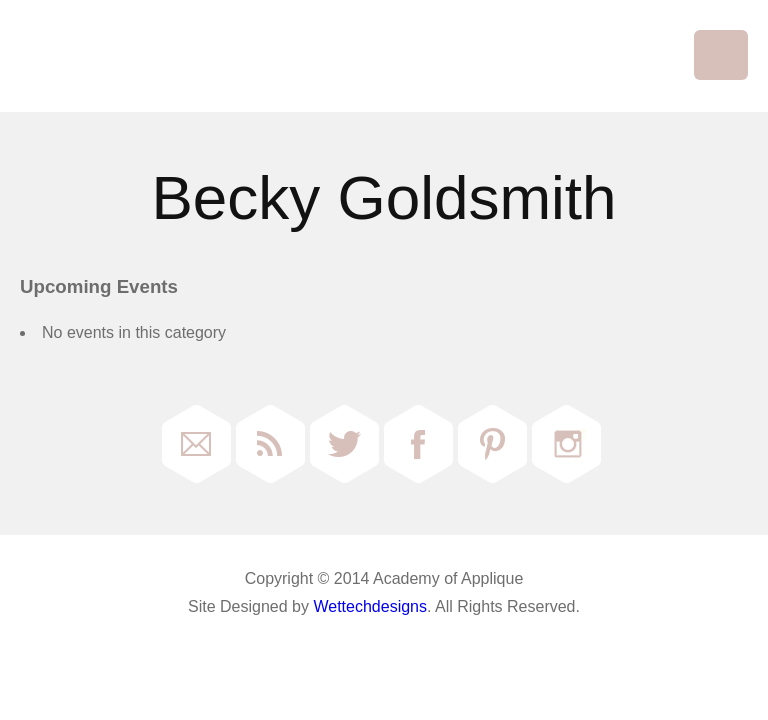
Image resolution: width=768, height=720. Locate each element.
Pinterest (492, 444)
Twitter (344, 444)
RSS (270, 444)
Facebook (418, 444)
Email (196, 444)
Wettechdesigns (370, 606)
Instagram (566, 444)
